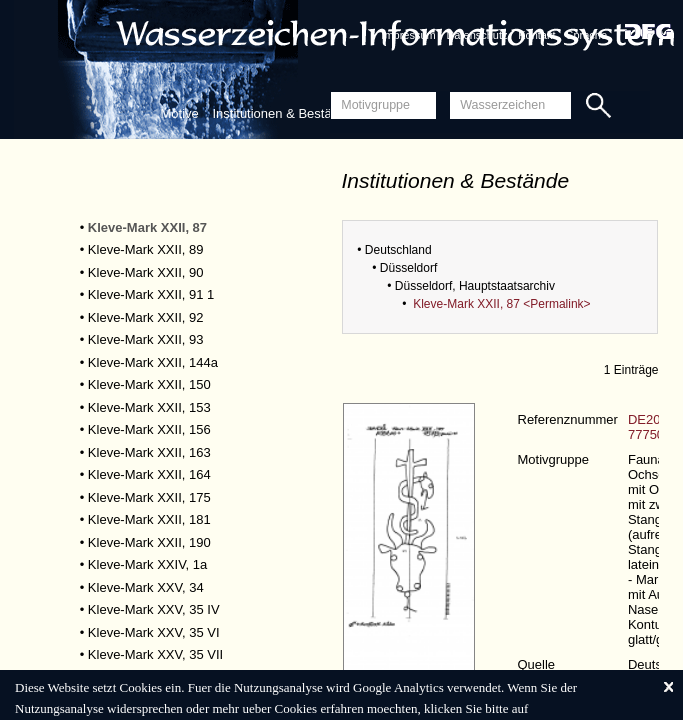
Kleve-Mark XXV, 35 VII (155, 654)
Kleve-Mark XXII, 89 (146, 249)
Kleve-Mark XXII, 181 (149, 519)
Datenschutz (476, 35)
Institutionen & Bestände (282, 113)
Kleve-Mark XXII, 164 (149, 474)
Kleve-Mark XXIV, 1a (147, 564)
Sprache (586, 35)
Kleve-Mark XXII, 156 (149, 429)
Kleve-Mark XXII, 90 (146, 272)
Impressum (408, 35)
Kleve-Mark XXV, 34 (146, 587)
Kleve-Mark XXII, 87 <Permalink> (501, 304)
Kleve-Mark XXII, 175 (149, 497)
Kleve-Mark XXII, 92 (146, 317)
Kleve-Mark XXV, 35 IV (154, 609)
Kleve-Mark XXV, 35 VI (154, 632)
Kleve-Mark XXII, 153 (149, 407)
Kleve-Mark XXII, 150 (149, 384)
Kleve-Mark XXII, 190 (149, 542)
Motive (180, 113)
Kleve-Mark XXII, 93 (146, 339)
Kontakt (536, 35)
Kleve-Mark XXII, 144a (153, 362)
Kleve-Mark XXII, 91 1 (151, 294)
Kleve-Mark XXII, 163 (149, 452)
